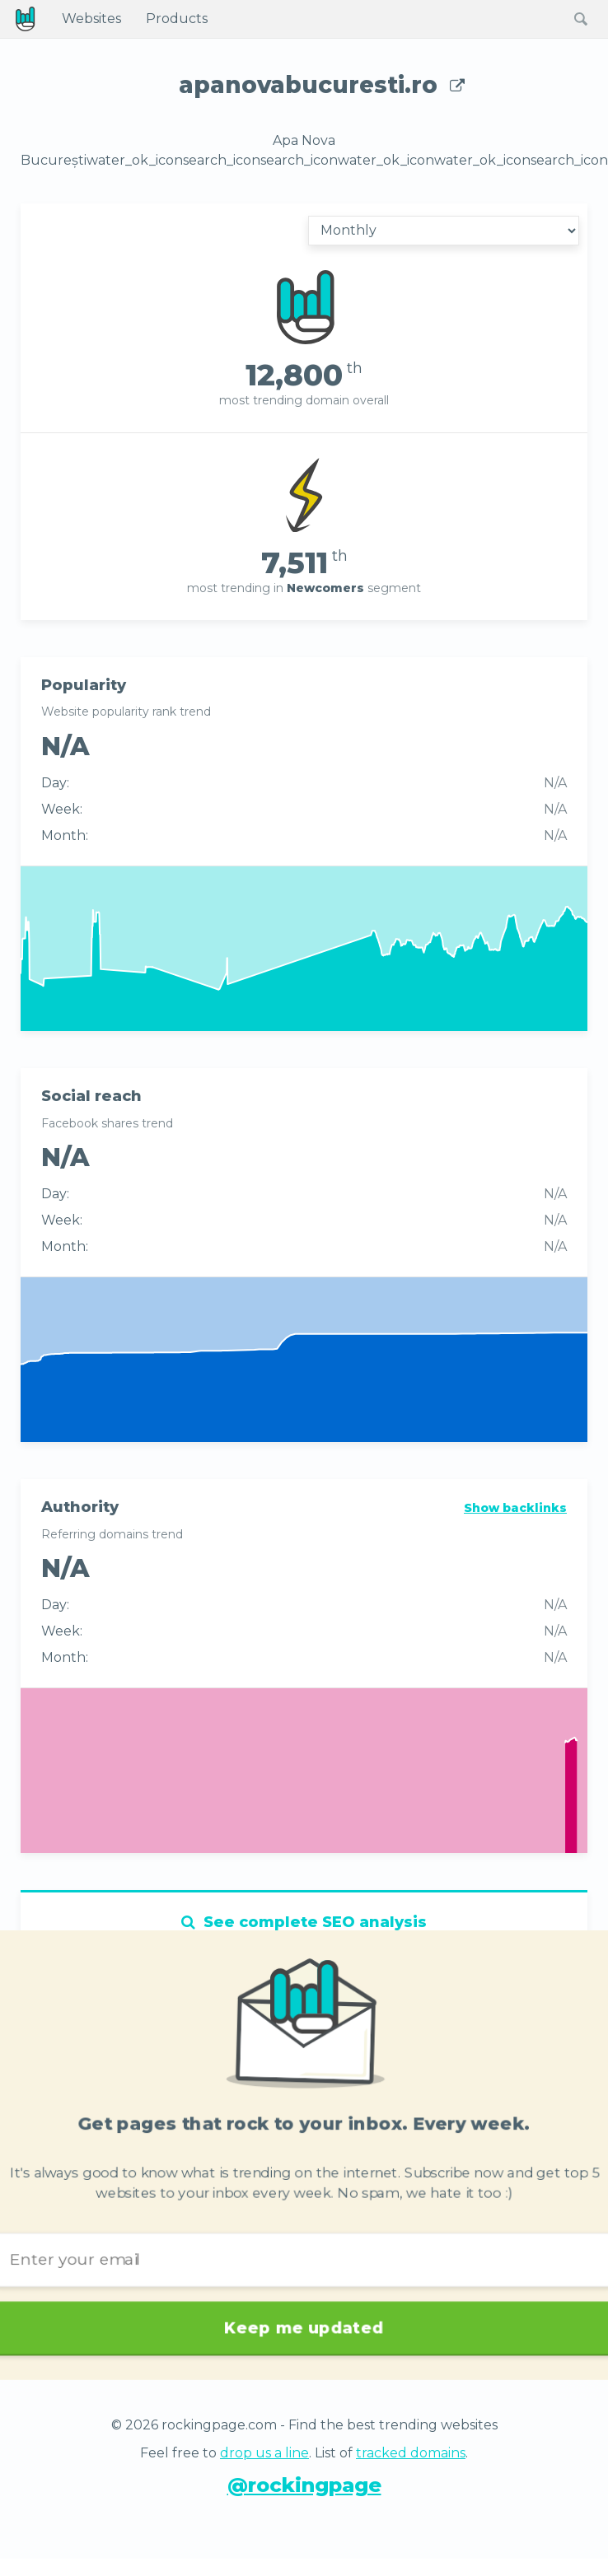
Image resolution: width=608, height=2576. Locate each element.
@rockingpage (304, 2485)
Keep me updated (304, 2317)
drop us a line (264, 2453)
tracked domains (410, 2453)
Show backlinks (515, 1507)
